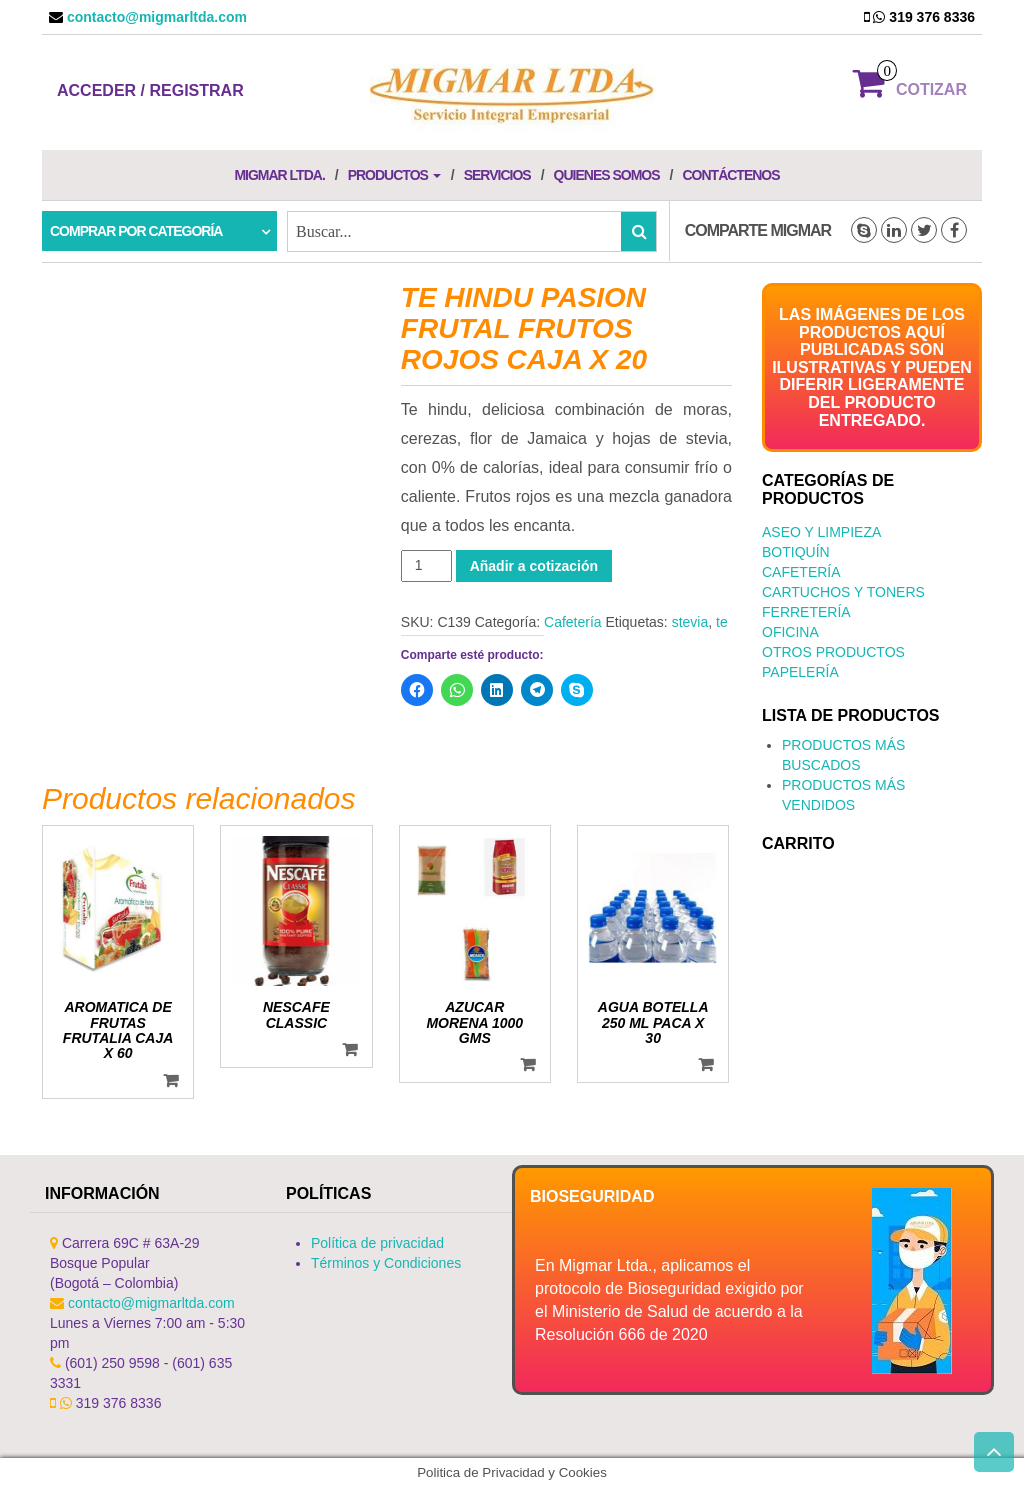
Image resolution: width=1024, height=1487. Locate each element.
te (722, 622)
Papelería (800, 672)
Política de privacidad (377, 1243)
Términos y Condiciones (386, 1263)
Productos (394, 175)
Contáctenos (730, 175)
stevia (690, 622)
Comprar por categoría (136, 231)
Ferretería (806, 612)
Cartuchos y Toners (843, 592)
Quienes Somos (607, 175)
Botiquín (796, 552)
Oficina (790, 632)
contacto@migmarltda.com (155, 17)
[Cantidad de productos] (426, 565)
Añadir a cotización (534, 566)
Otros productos (833, 652)
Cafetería (573, 622)
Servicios (497, 175)
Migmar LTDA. (279, 175)
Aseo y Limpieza (821, 532)
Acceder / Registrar (150, 90)
